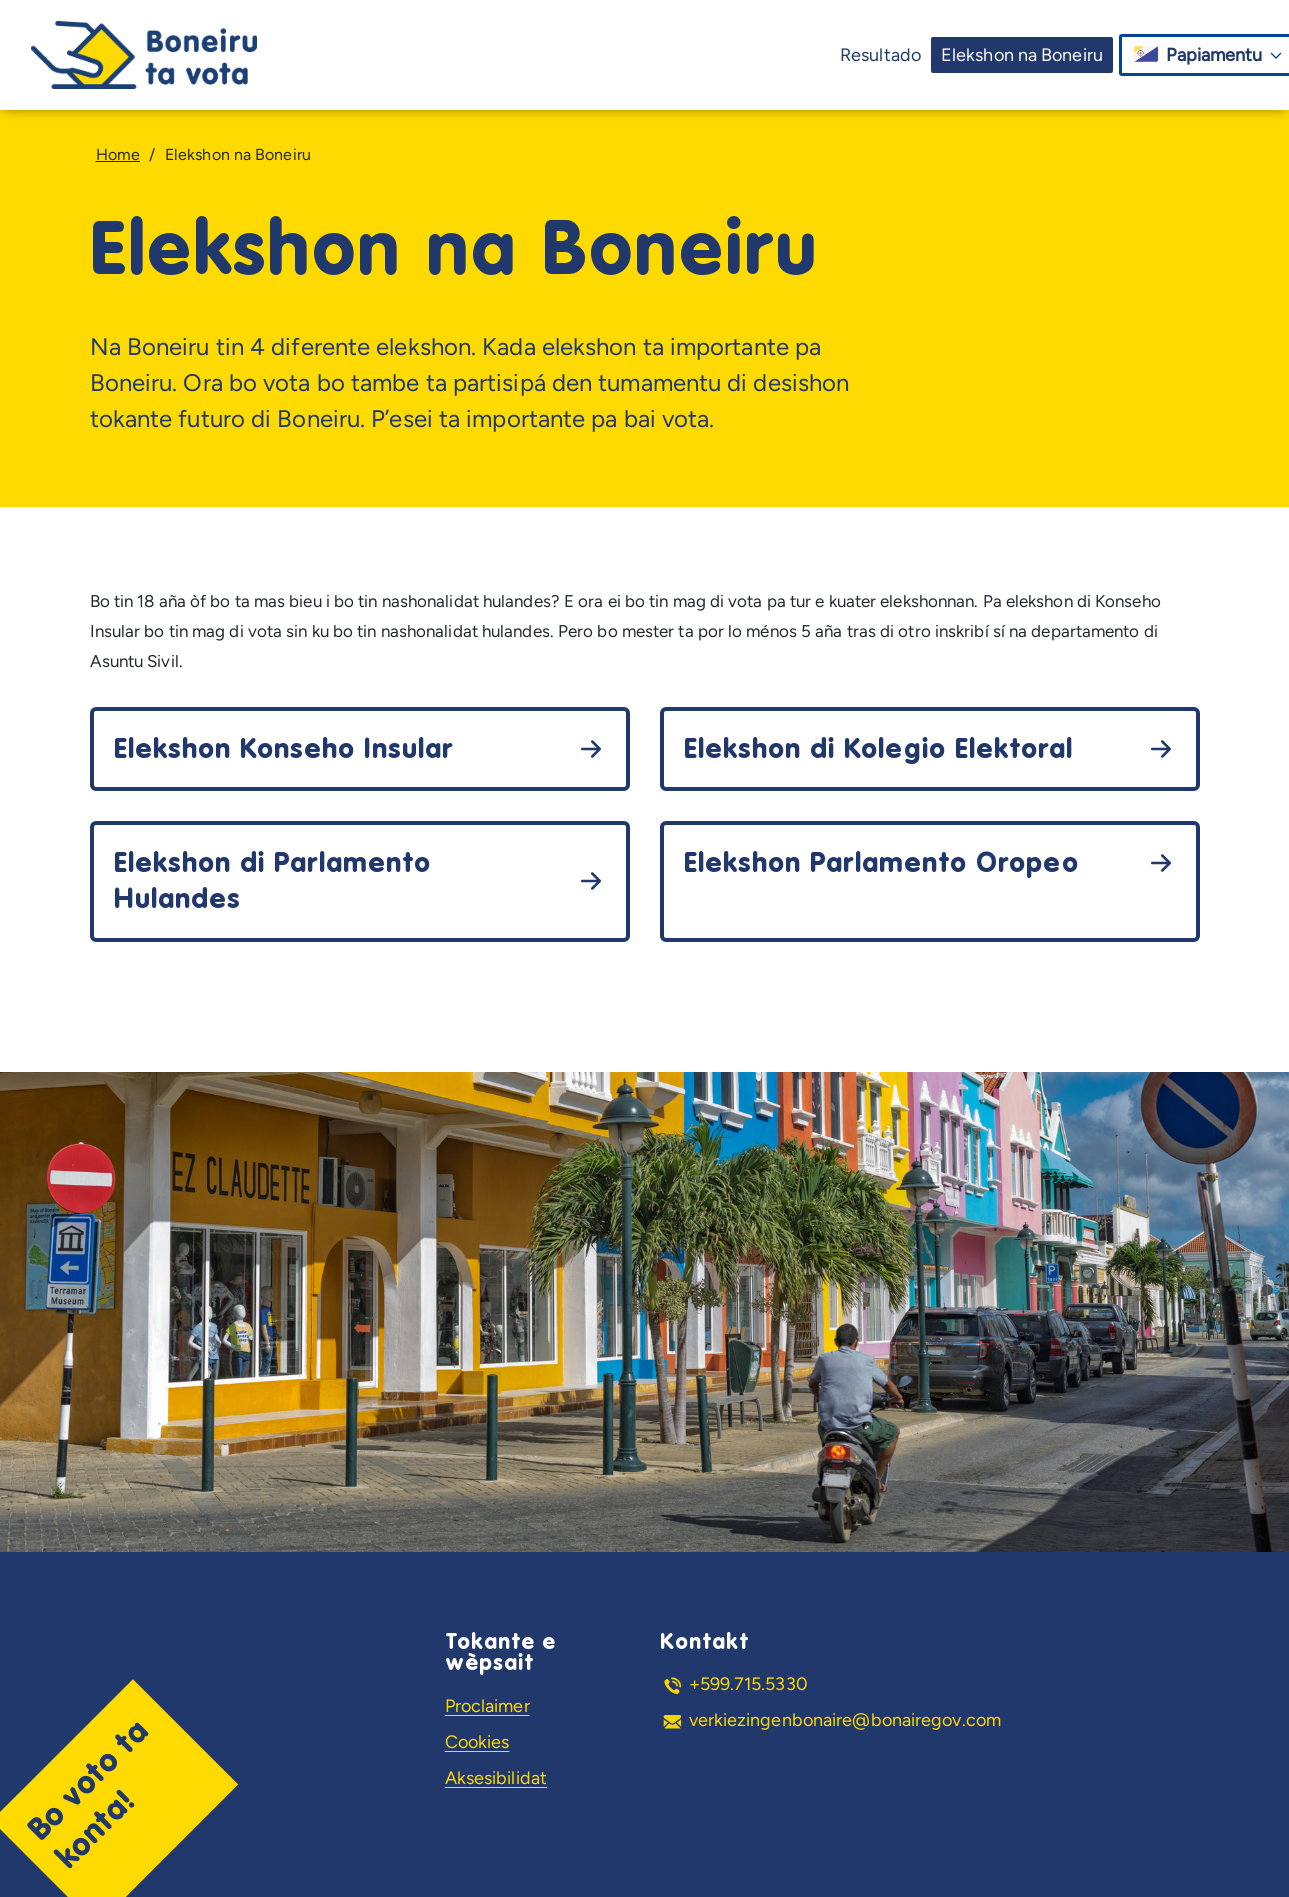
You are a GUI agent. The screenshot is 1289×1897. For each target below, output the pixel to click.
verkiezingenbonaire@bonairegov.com (845, 1720)
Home (118, 154)
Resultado (880, 55)
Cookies (477, 1742)
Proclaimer (487, 1706)
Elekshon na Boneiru (1022, 55)
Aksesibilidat (496, 1778)
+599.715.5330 (748, 1684)
